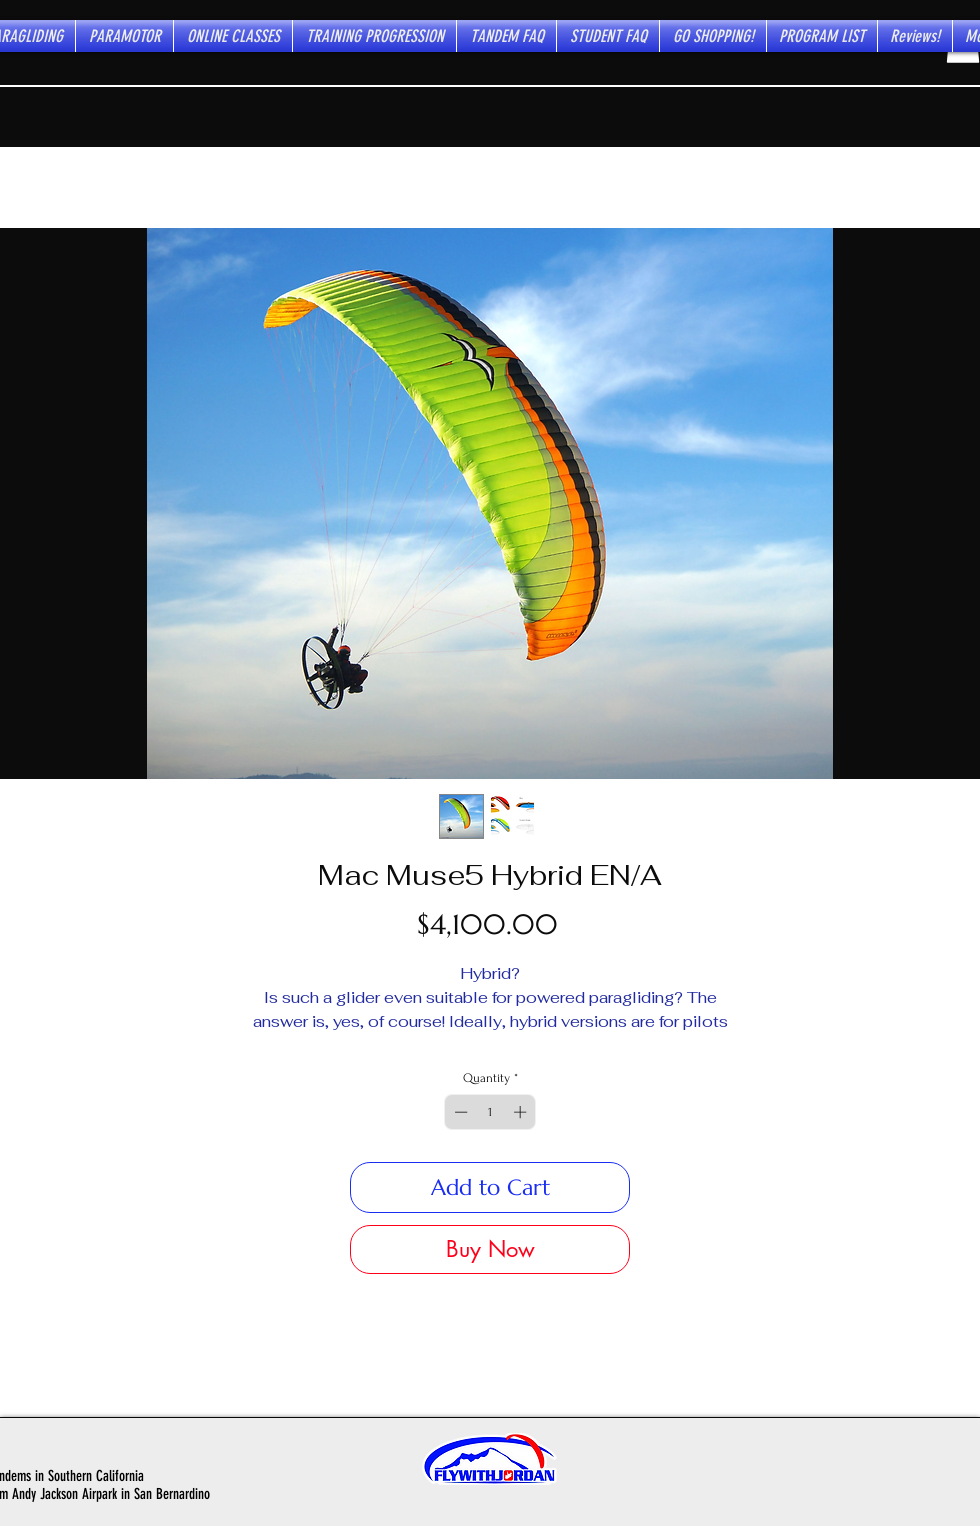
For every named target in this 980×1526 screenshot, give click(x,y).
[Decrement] (459, 1112)
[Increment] (522, 1112)
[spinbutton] (490, 1112)
